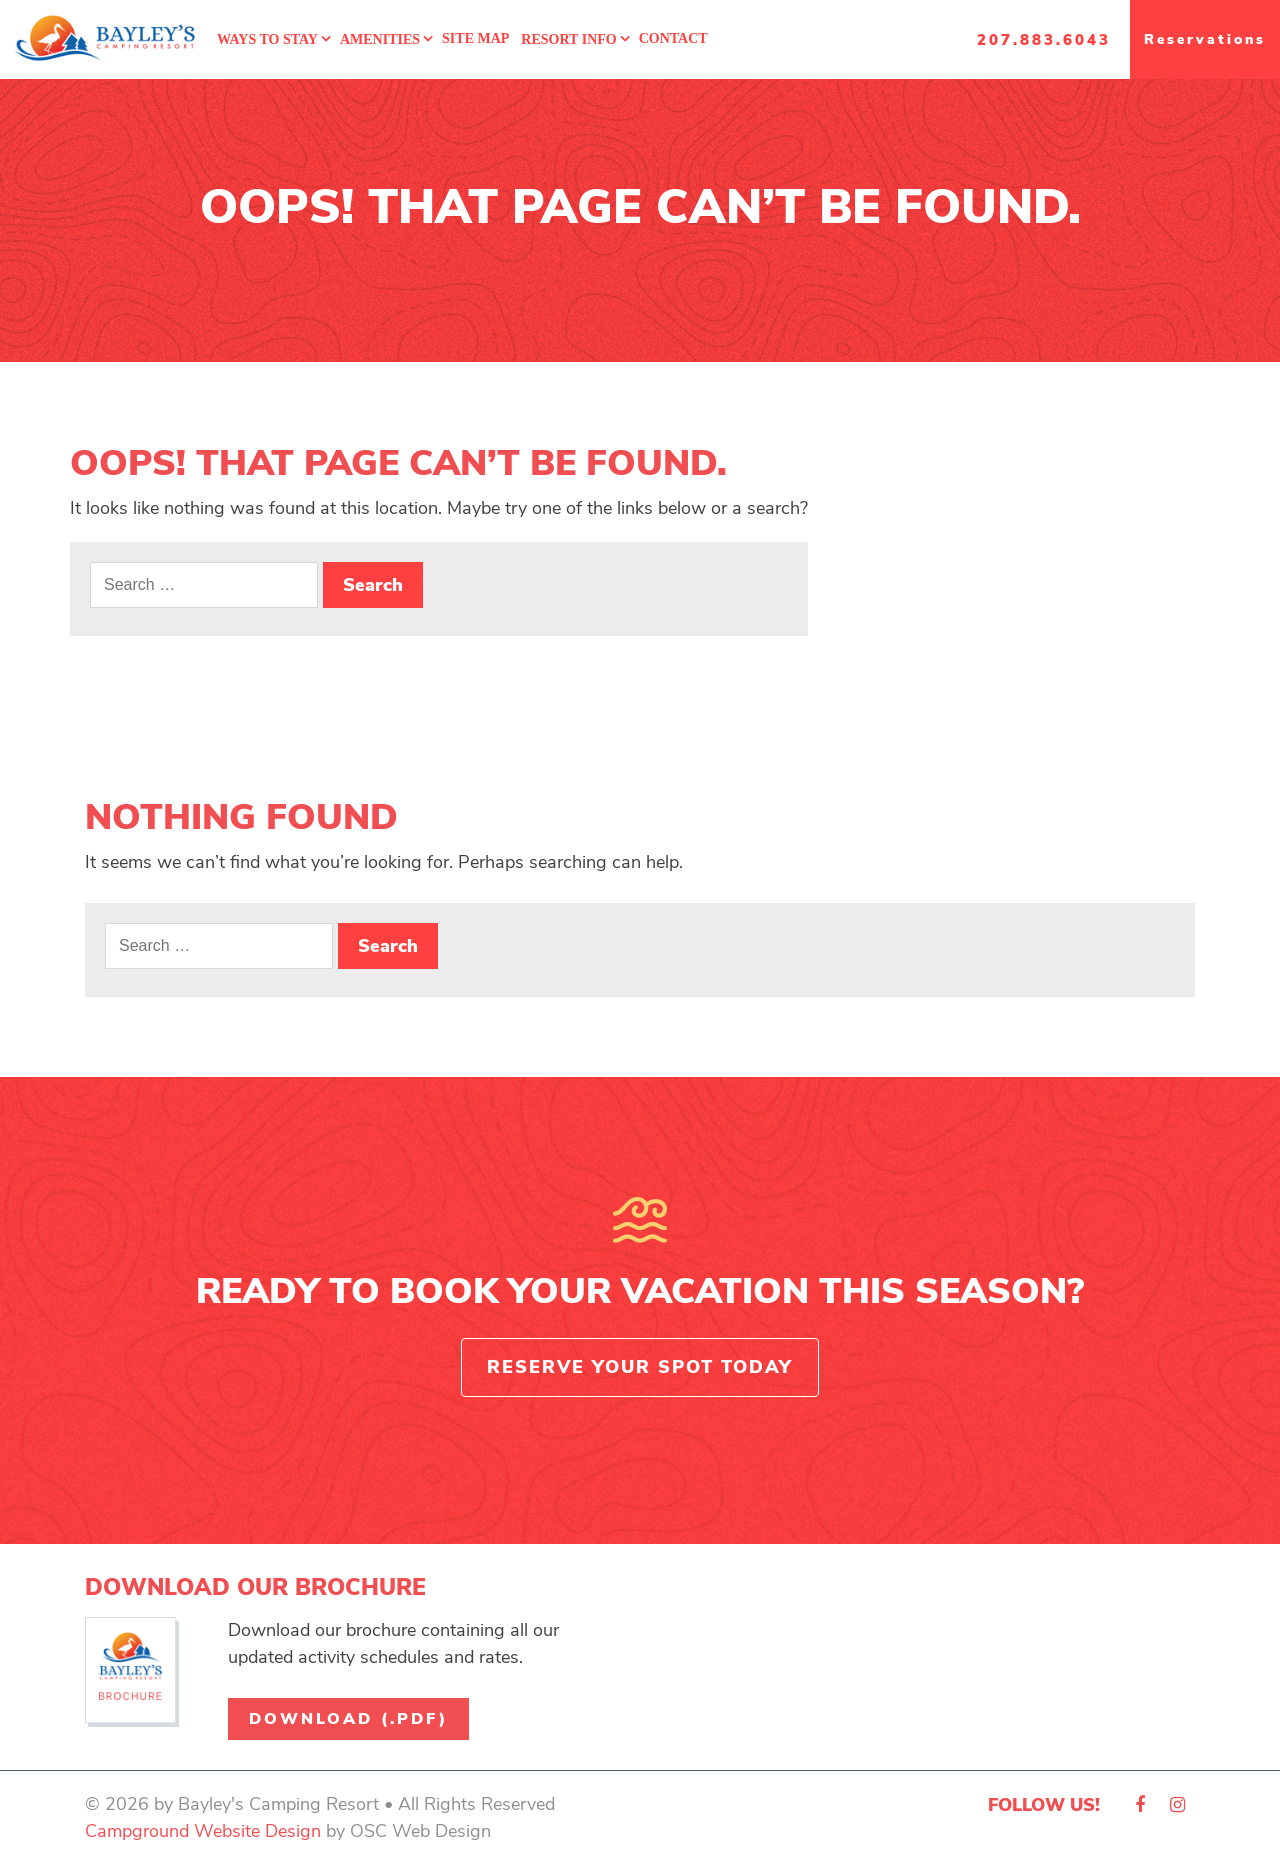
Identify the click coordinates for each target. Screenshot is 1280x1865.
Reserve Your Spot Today (640, 1367)
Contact (673, 38)
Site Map (475, 38)
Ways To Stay (267, 39)
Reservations (1205, 39)
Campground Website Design (203, 1831)
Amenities (380, 39)
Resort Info (568, 39)
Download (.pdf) (348, 1719)
